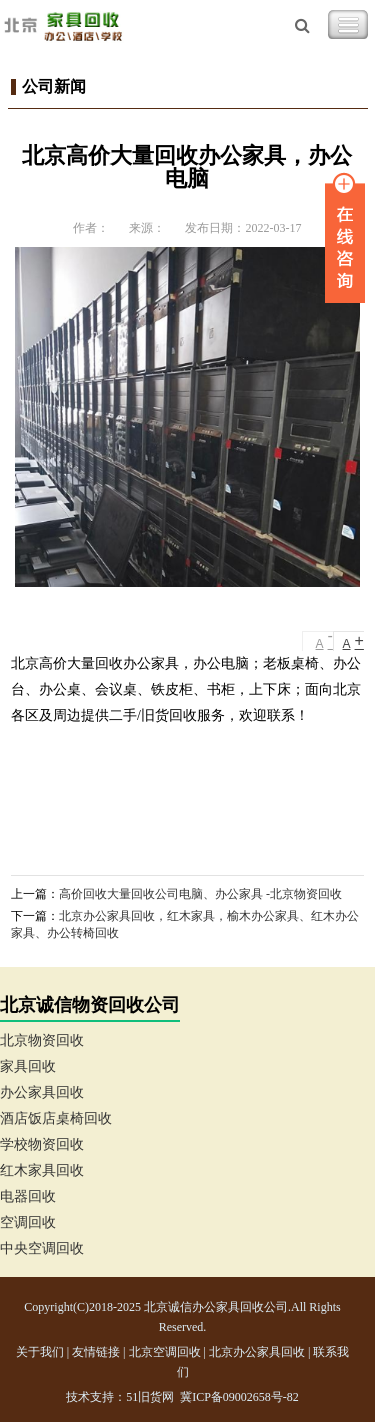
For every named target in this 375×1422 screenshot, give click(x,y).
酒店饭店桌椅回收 (56, 1118)
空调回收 (28, 1222)
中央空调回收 (42, 1248)
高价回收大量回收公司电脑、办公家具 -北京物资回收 (200, 894)
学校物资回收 (42, 1144)
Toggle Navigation (348, 25)
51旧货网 (150, 1397)
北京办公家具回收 (257, 1352)
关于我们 (40, 1352)
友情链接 (96, 1352)
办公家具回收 (42, 1092)
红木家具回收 (42, 1170)
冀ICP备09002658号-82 (239, 1397)
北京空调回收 (165, 1352)
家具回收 (28, 1066)
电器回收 (28, 1196)
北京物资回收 (42, 1040)
